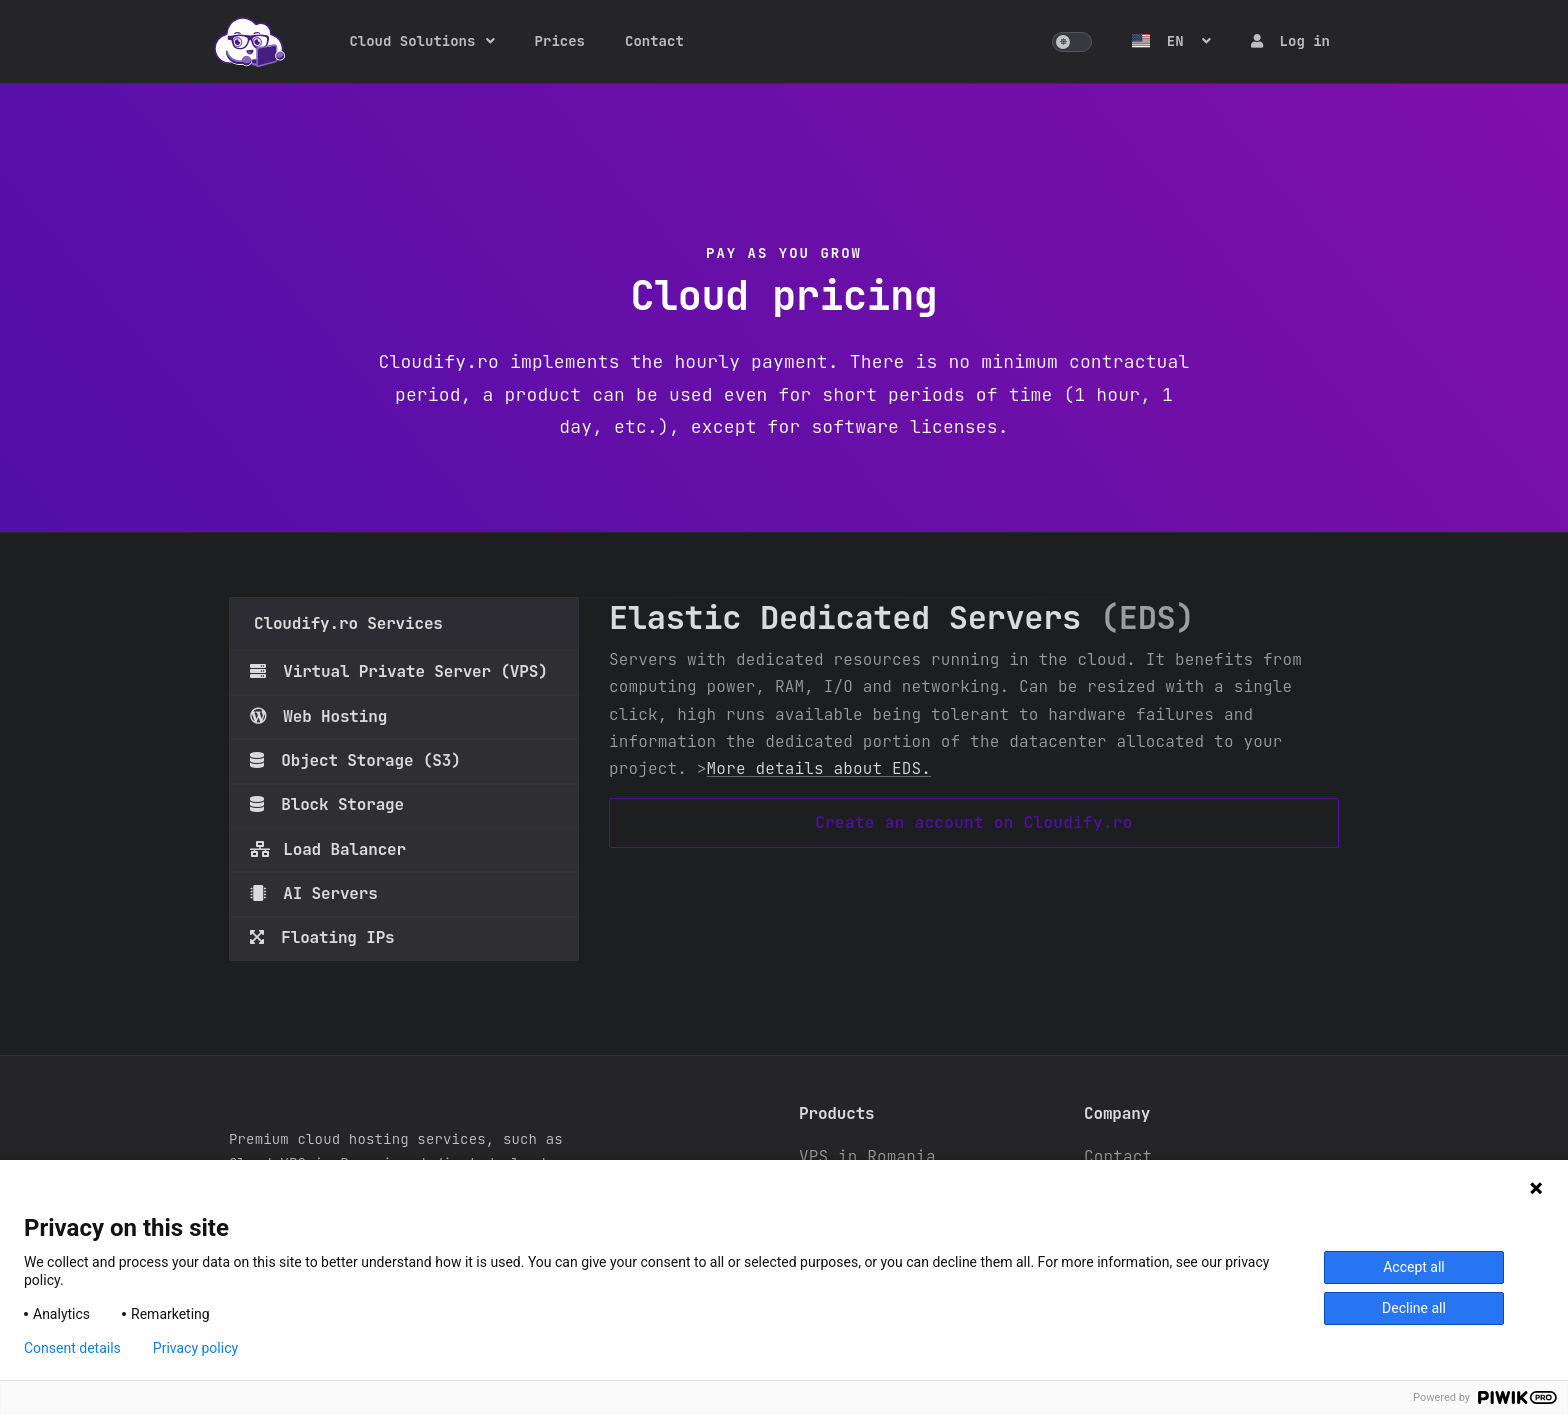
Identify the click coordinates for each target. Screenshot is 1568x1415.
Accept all (1414, 1267)
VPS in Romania (867, 1156)
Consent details (72, 1348)
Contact (654, 41)
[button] (1072, 42)
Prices (560, 41)
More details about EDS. (819, 768)
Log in (1290, 41)
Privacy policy (195, 1348)
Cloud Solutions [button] (412, 41)
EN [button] (1162, 41)
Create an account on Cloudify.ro (973, 822)
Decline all (1414, 1308)
